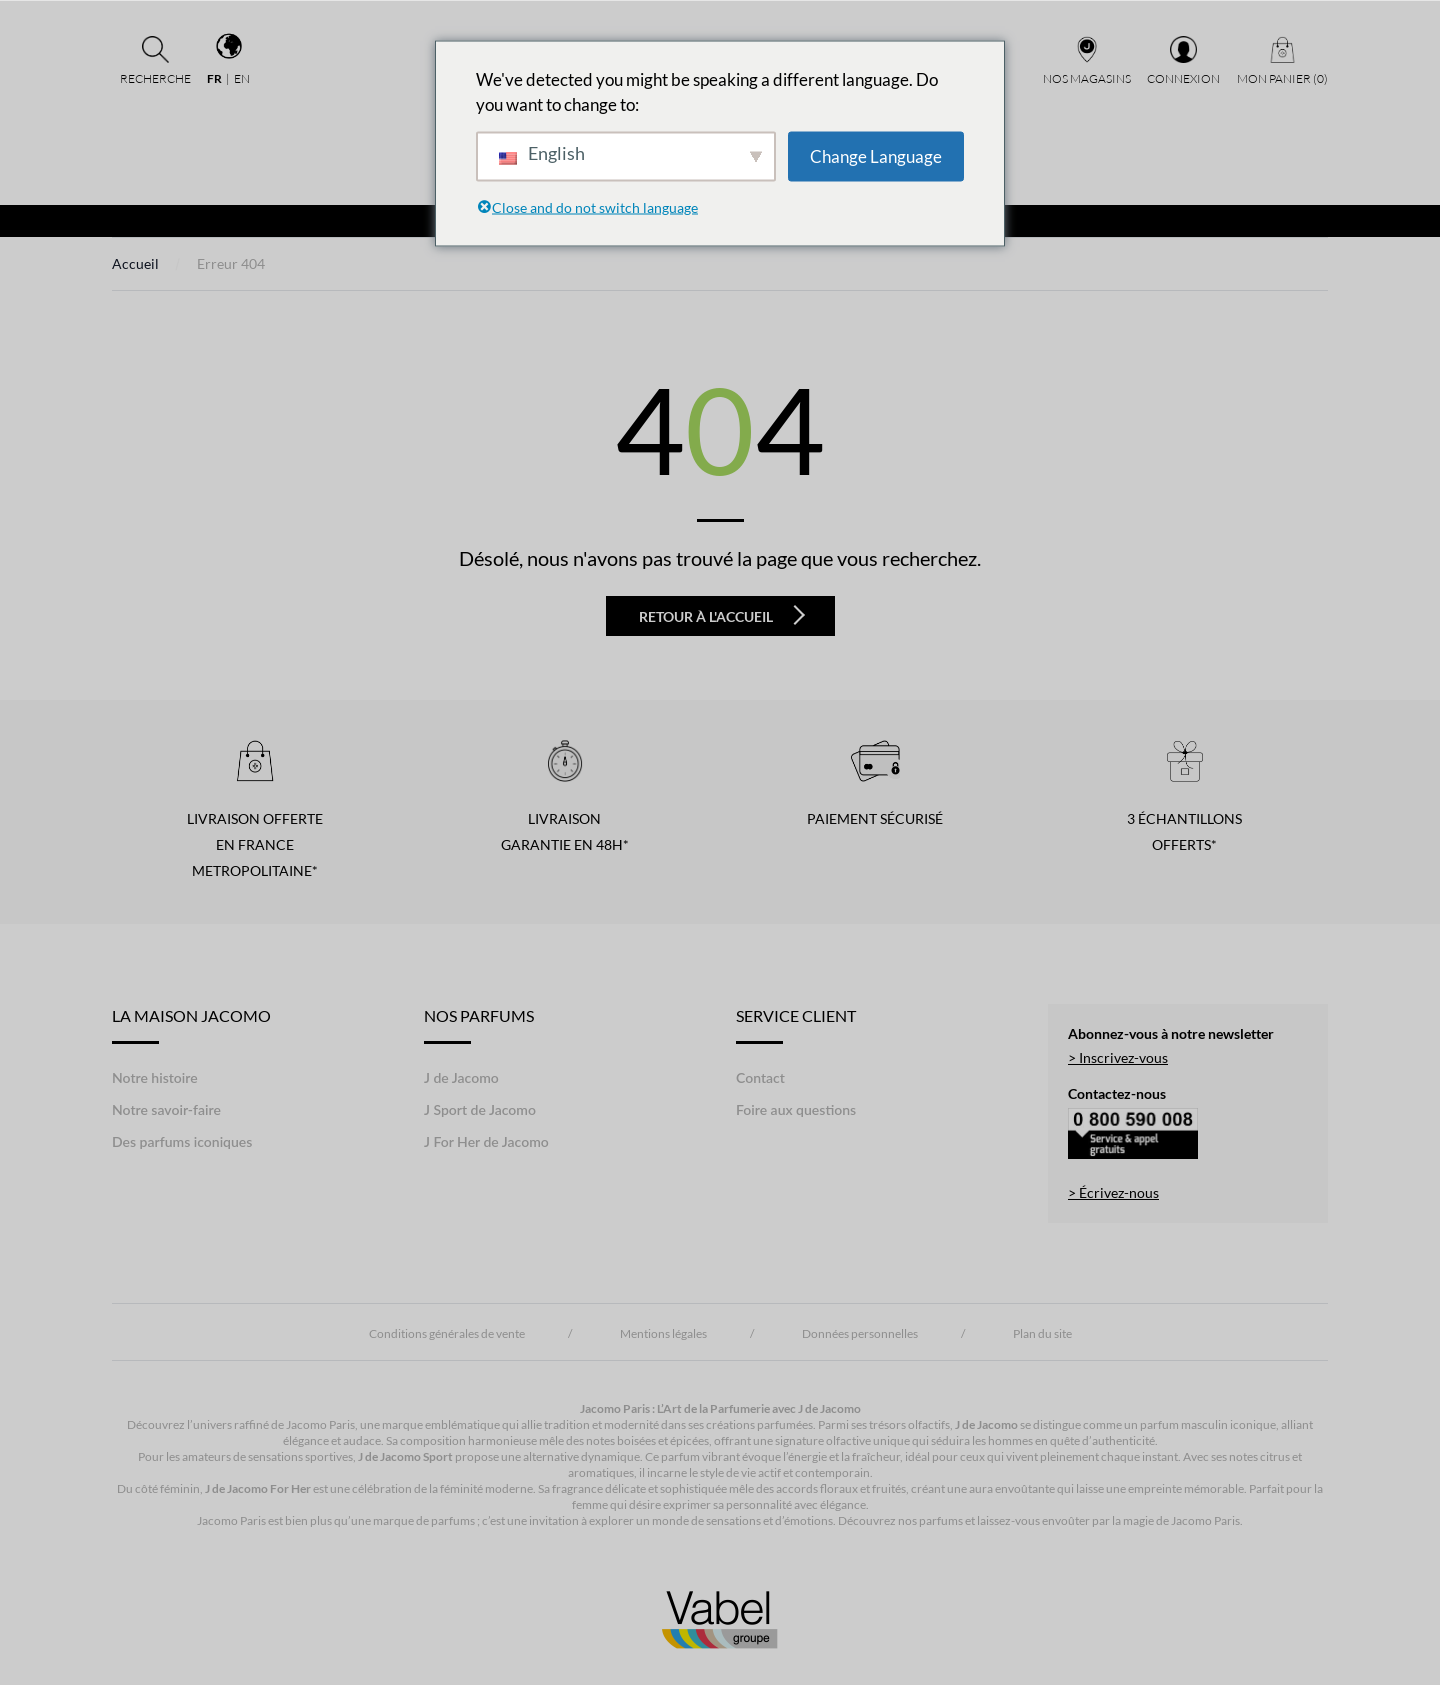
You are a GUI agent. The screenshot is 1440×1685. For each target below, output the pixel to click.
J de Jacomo (461, 1077)
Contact (760, 1077)
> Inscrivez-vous (1118, 1057)
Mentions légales (663, 1333)
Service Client (796, 1025)
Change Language (876, 155)
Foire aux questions (796, 1109)
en (242, 78)
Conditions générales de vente (447, 1333)
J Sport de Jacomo (480, 1109)
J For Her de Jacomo (486, 1141)
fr (214, 78)
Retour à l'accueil (722, 615)
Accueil (135, 263)
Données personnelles (860, 1333)
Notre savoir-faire (166, 1109)
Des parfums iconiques (182, 1141)
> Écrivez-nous (1113, 1192)
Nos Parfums (479, 1025)
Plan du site (1042, 1333)
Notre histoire (155, 1077)
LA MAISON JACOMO (191, 1025)
